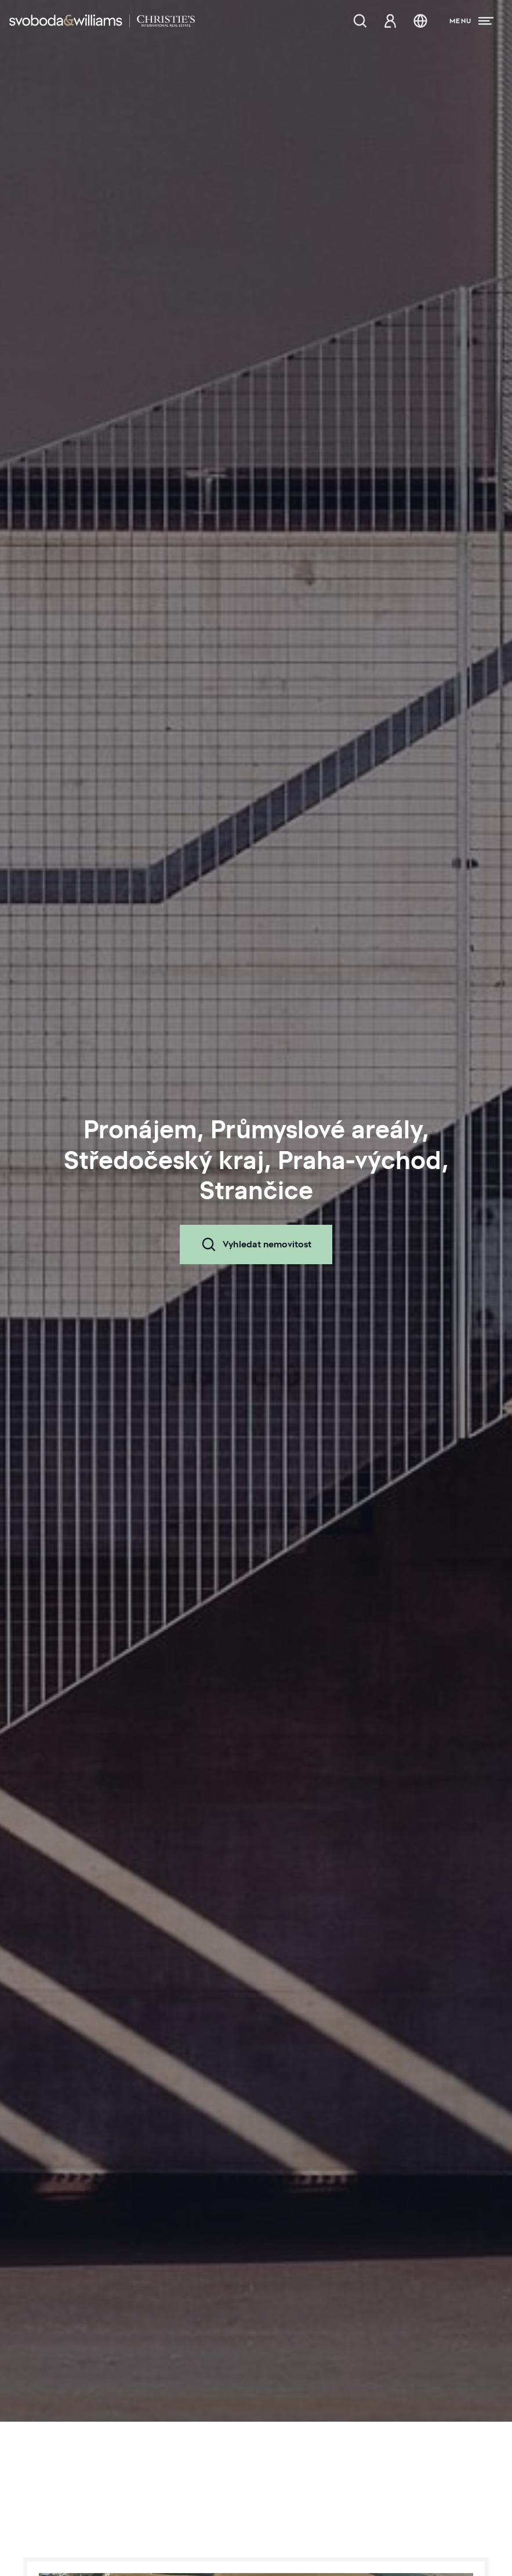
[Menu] (471, 21)
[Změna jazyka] (420, 21)
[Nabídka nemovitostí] (360, 21)
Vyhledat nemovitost (256, 1244)
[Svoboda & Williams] (102, 21)
